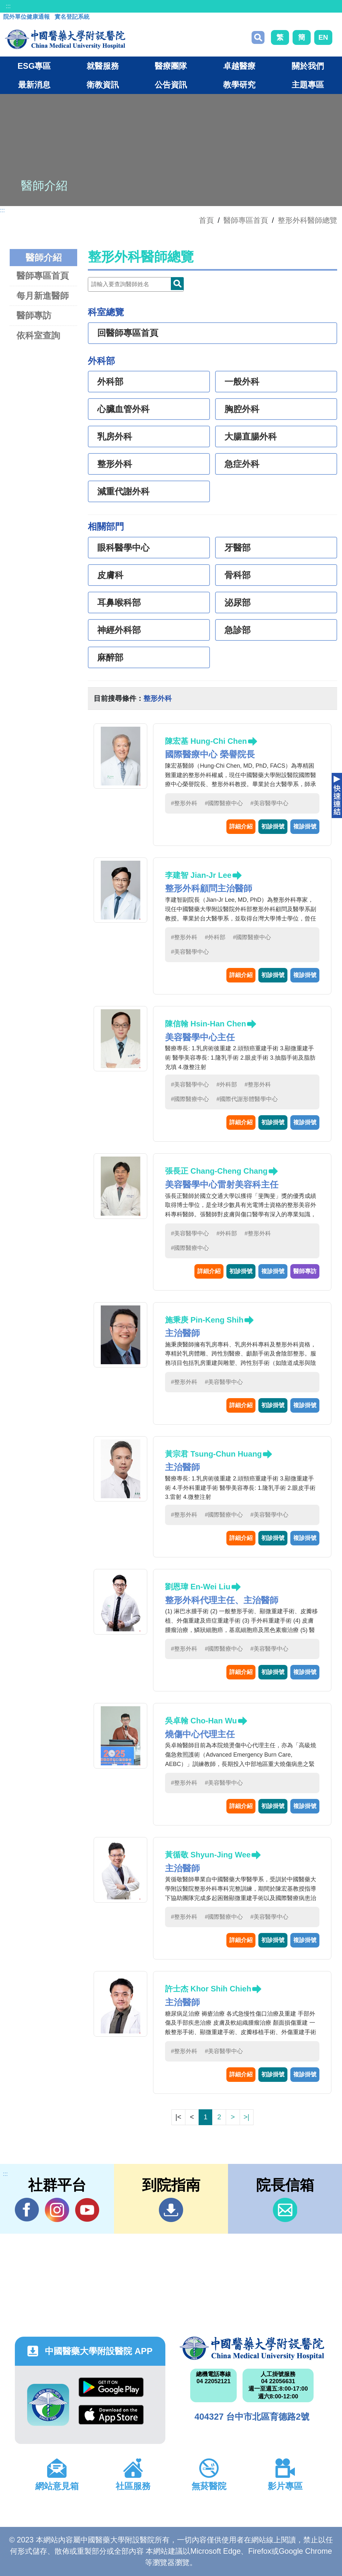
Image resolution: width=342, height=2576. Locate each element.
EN (323, 37)
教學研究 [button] (239, 84)
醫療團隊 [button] (171, 65)
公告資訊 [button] (171, 84)
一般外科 (241, 382)
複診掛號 (304, 826)
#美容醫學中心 (269, 803)
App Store (111, 2415)
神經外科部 (119, 630)
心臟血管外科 (123, 409)
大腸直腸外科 (250, 436)
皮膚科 (110, 575)
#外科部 (215, 937)
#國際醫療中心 (224, 803)
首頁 (206, 220)
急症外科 (241, 464)
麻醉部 (110, 657)
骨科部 (237, 575)
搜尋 (258, 37)
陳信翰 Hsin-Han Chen (205, 1023)
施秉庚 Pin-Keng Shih (204, 1319)
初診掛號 (273, 826)
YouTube (87, 2210)
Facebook (27, 2210)
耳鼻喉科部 (119, 603)
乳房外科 (114, 436)
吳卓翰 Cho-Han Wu (201, 1720)
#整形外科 (184, 803)
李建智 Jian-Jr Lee (198, 875)
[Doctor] (136, 284)
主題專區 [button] (308, 84)
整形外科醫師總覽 (307, 220)
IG (57, 2210)
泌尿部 (237, 603)
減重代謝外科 (123, 491)
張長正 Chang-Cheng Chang (216, 1171)
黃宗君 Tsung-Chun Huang (213, 1453)
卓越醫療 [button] (239, 65)
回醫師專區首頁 (127, 333)
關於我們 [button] (308, 65)
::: (8, 6)
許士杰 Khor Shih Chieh (208, 1988)
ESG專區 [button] (34, 65)
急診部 (237, 630)
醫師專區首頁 (42, 276)
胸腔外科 (241, 409)
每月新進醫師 (42, 296)
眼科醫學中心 (123, 548)
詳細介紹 (241, 826)
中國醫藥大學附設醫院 (252, 2348)
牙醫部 (237, 548)
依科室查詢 (38, 335)
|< (178, 2117)
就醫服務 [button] (103, 65)
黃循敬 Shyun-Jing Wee (208, 1854)
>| (246, 2117)
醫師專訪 (33, 315)
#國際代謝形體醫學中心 (247, 1099)
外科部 (110, 382)
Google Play (111, 2387)
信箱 (285, 2210)
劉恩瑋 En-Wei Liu (197, 1586)
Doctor (177, 283)
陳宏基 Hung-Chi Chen (206, 741)
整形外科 (114, 464)
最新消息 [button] (34, 84)
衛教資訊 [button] (103, 84)
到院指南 (171, 2210)
